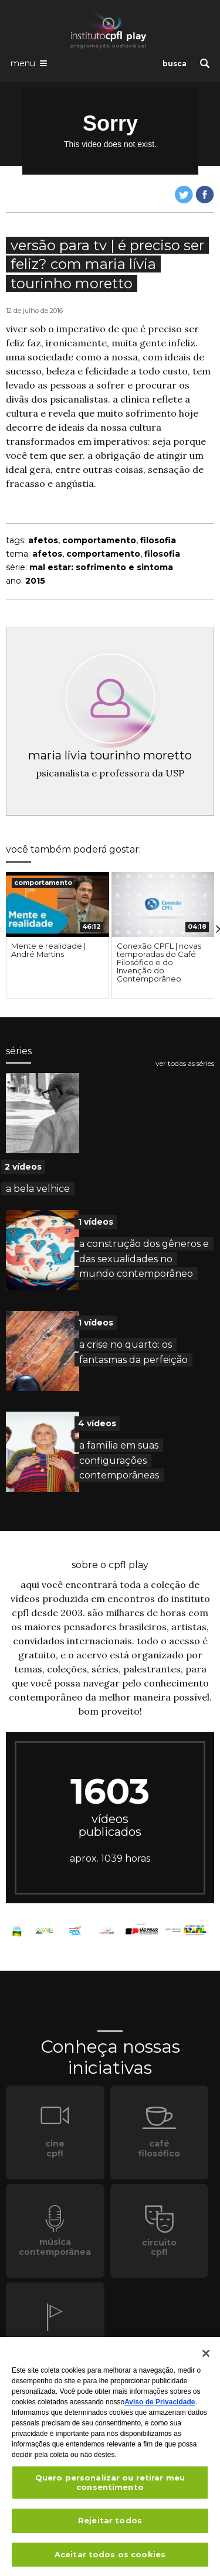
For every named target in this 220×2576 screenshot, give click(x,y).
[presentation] (57, 904)
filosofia (158, 540)
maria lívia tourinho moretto (110, 755)
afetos (43, 540)
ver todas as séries (184, 1063)
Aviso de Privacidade (159, 2407)
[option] (57, 935)
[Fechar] (206, 2358)
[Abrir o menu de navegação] (29, 62)
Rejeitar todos (110, 2525)
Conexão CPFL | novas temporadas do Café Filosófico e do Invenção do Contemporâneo (159, 962)
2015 (35, 581)
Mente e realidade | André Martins (48, 950)
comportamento (99, 540)
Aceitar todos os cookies (110, 2559)
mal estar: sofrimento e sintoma (101, 567)
